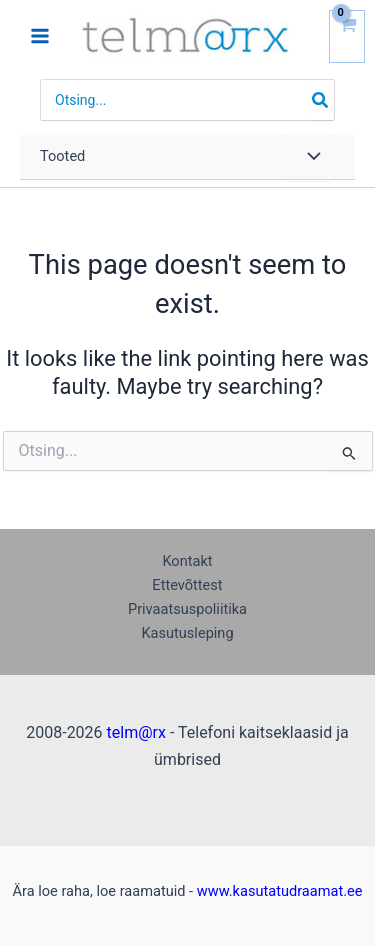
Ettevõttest (187, 585)
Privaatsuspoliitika (187, 609)
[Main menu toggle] (40, 36)
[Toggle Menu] (309, 158)
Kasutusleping (187, 633)
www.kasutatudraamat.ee (280, 891)
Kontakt (187, 561)
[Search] (321, 100)
